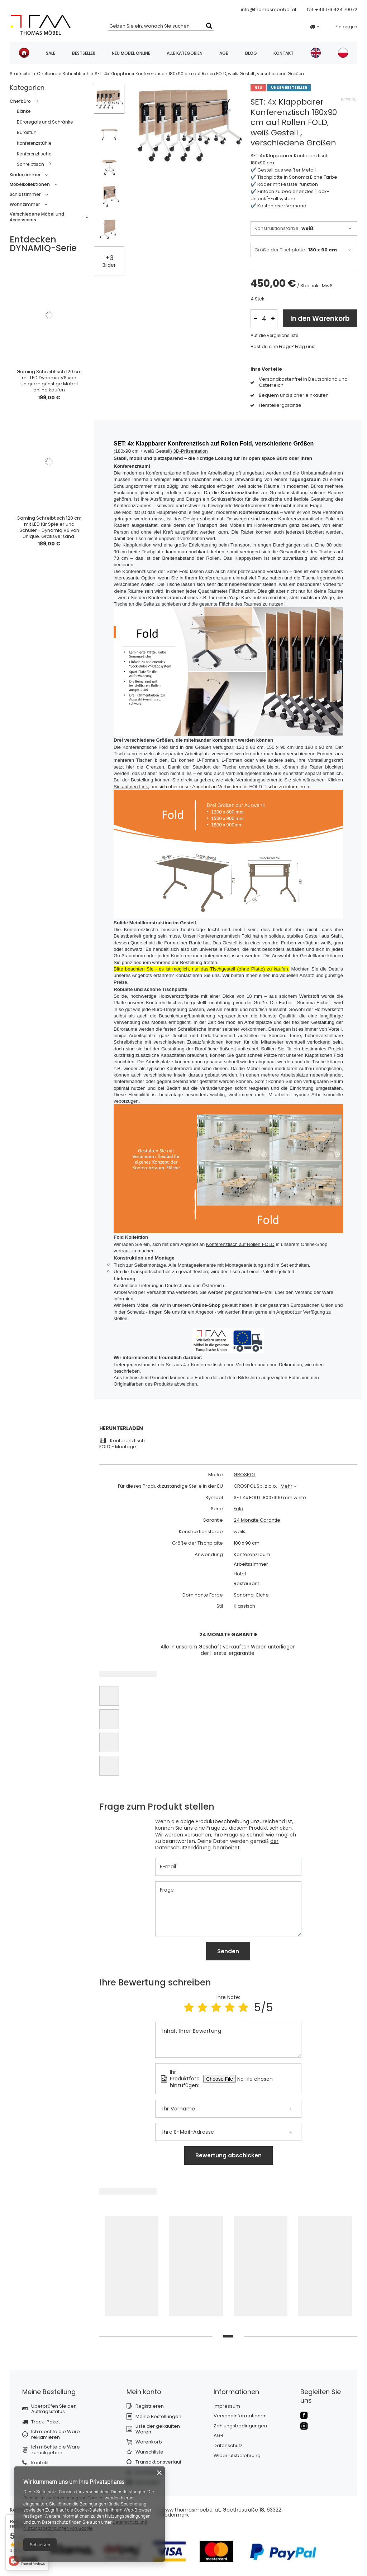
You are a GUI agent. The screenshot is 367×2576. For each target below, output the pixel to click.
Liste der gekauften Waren (157, 2429)
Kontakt (283, 53)
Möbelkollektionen (30, 184)
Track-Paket (45, 2422)
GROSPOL (245, 1475)
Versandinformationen (240, 2416)
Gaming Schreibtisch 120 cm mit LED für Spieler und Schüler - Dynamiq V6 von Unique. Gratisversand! (49, 527)
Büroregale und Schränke (45, 122)
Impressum (227, 2406)
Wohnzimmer (25, 204)
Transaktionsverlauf (158, 2462)
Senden (228, 1951)
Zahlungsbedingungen (240, 2426)
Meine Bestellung (49, 2392)
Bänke (23, 111)
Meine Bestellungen (158, 2416)
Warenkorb (148, 2442)
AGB (224, 53)
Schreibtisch (76, 74)
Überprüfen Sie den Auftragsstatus (54, 2408)
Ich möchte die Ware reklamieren (55, 2434)
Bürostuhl (27, 132)
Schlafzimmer (25, 194)
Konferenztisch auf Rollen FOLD (240, 1244)
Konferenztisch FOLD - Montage (122, 1443)
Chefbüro (47, 74)
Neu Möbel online (131, 53)
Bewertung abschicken (228, 2155)
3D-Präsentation (190, 451)
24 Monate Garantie (257, 1520)
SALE (50, 53)
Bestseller (83, 53)
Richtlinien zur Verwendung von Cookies (63, 2497)
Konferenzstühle (34, 143)
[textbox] (161, 25)
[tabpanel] (131, 2268)
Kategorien (27, 87)
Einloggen (346, 27)
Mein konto (144, 2392)
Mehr (286, 1486)
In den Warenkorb (319, 318)
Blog (251, 53)
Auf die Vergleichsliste (274, 335)
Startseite (20, 74)
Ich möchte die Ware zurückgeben (55, 2449)
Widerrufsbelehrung (237, 2456)
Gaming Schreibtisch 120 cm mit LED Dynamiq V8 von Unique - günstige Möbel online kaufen (49, 381)
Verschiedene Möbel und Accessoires (37, 217)
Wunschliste (149, 2452)
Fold (238, 1509)
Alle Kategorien (184, 53)
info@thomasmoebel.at (268, 9)
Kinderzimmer (25, 175)
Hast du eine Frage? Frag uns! (283, 347)
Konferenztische (34, 154)
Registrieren (149, 2406)
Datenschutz (228, 2446)
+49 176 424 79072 (336, 9)
